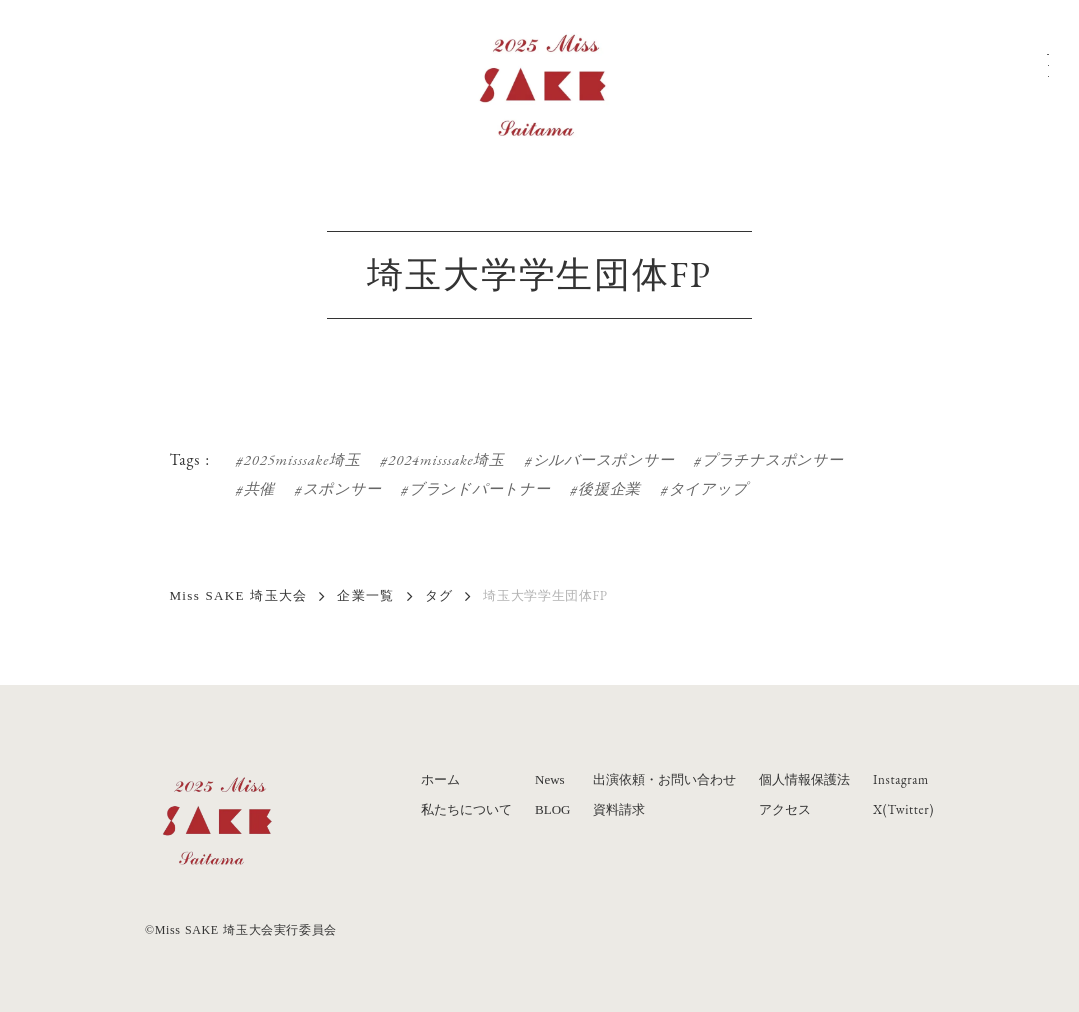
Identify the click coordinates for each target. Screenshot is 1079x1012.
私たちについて (466, 809)
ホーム (440, 779)
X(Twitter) (903, 809)
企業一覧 (365, 595)
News (550, 779)
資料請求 (619, 809)
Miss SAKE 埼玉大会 (239, 595)
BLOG (552, 809)
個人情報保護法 (804, 779)
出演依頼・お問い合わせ (664, 779)
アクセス (785, 809)
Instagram (901, 779)
